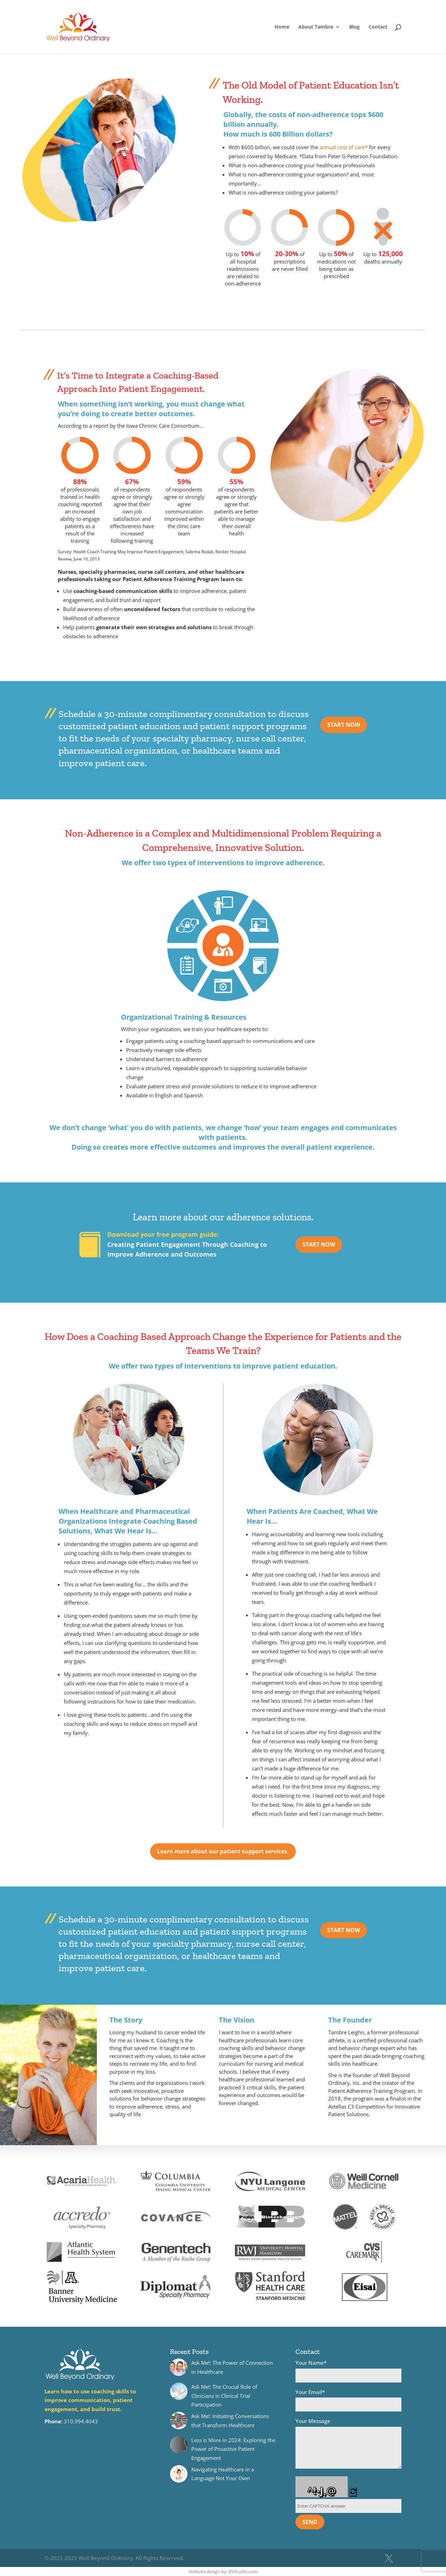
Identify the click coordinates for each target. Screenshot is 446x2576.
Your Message (348, 2444)
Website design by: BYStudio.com (223, 2571)
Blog (354, 27)
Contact (378, 27)
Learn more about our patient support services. (223, 1851)
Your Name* (348, 2371)
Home (282, 27)
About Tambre (315, 27)
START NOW (343, 725)
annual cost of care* (344, 147)
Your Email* (348, 2400)
